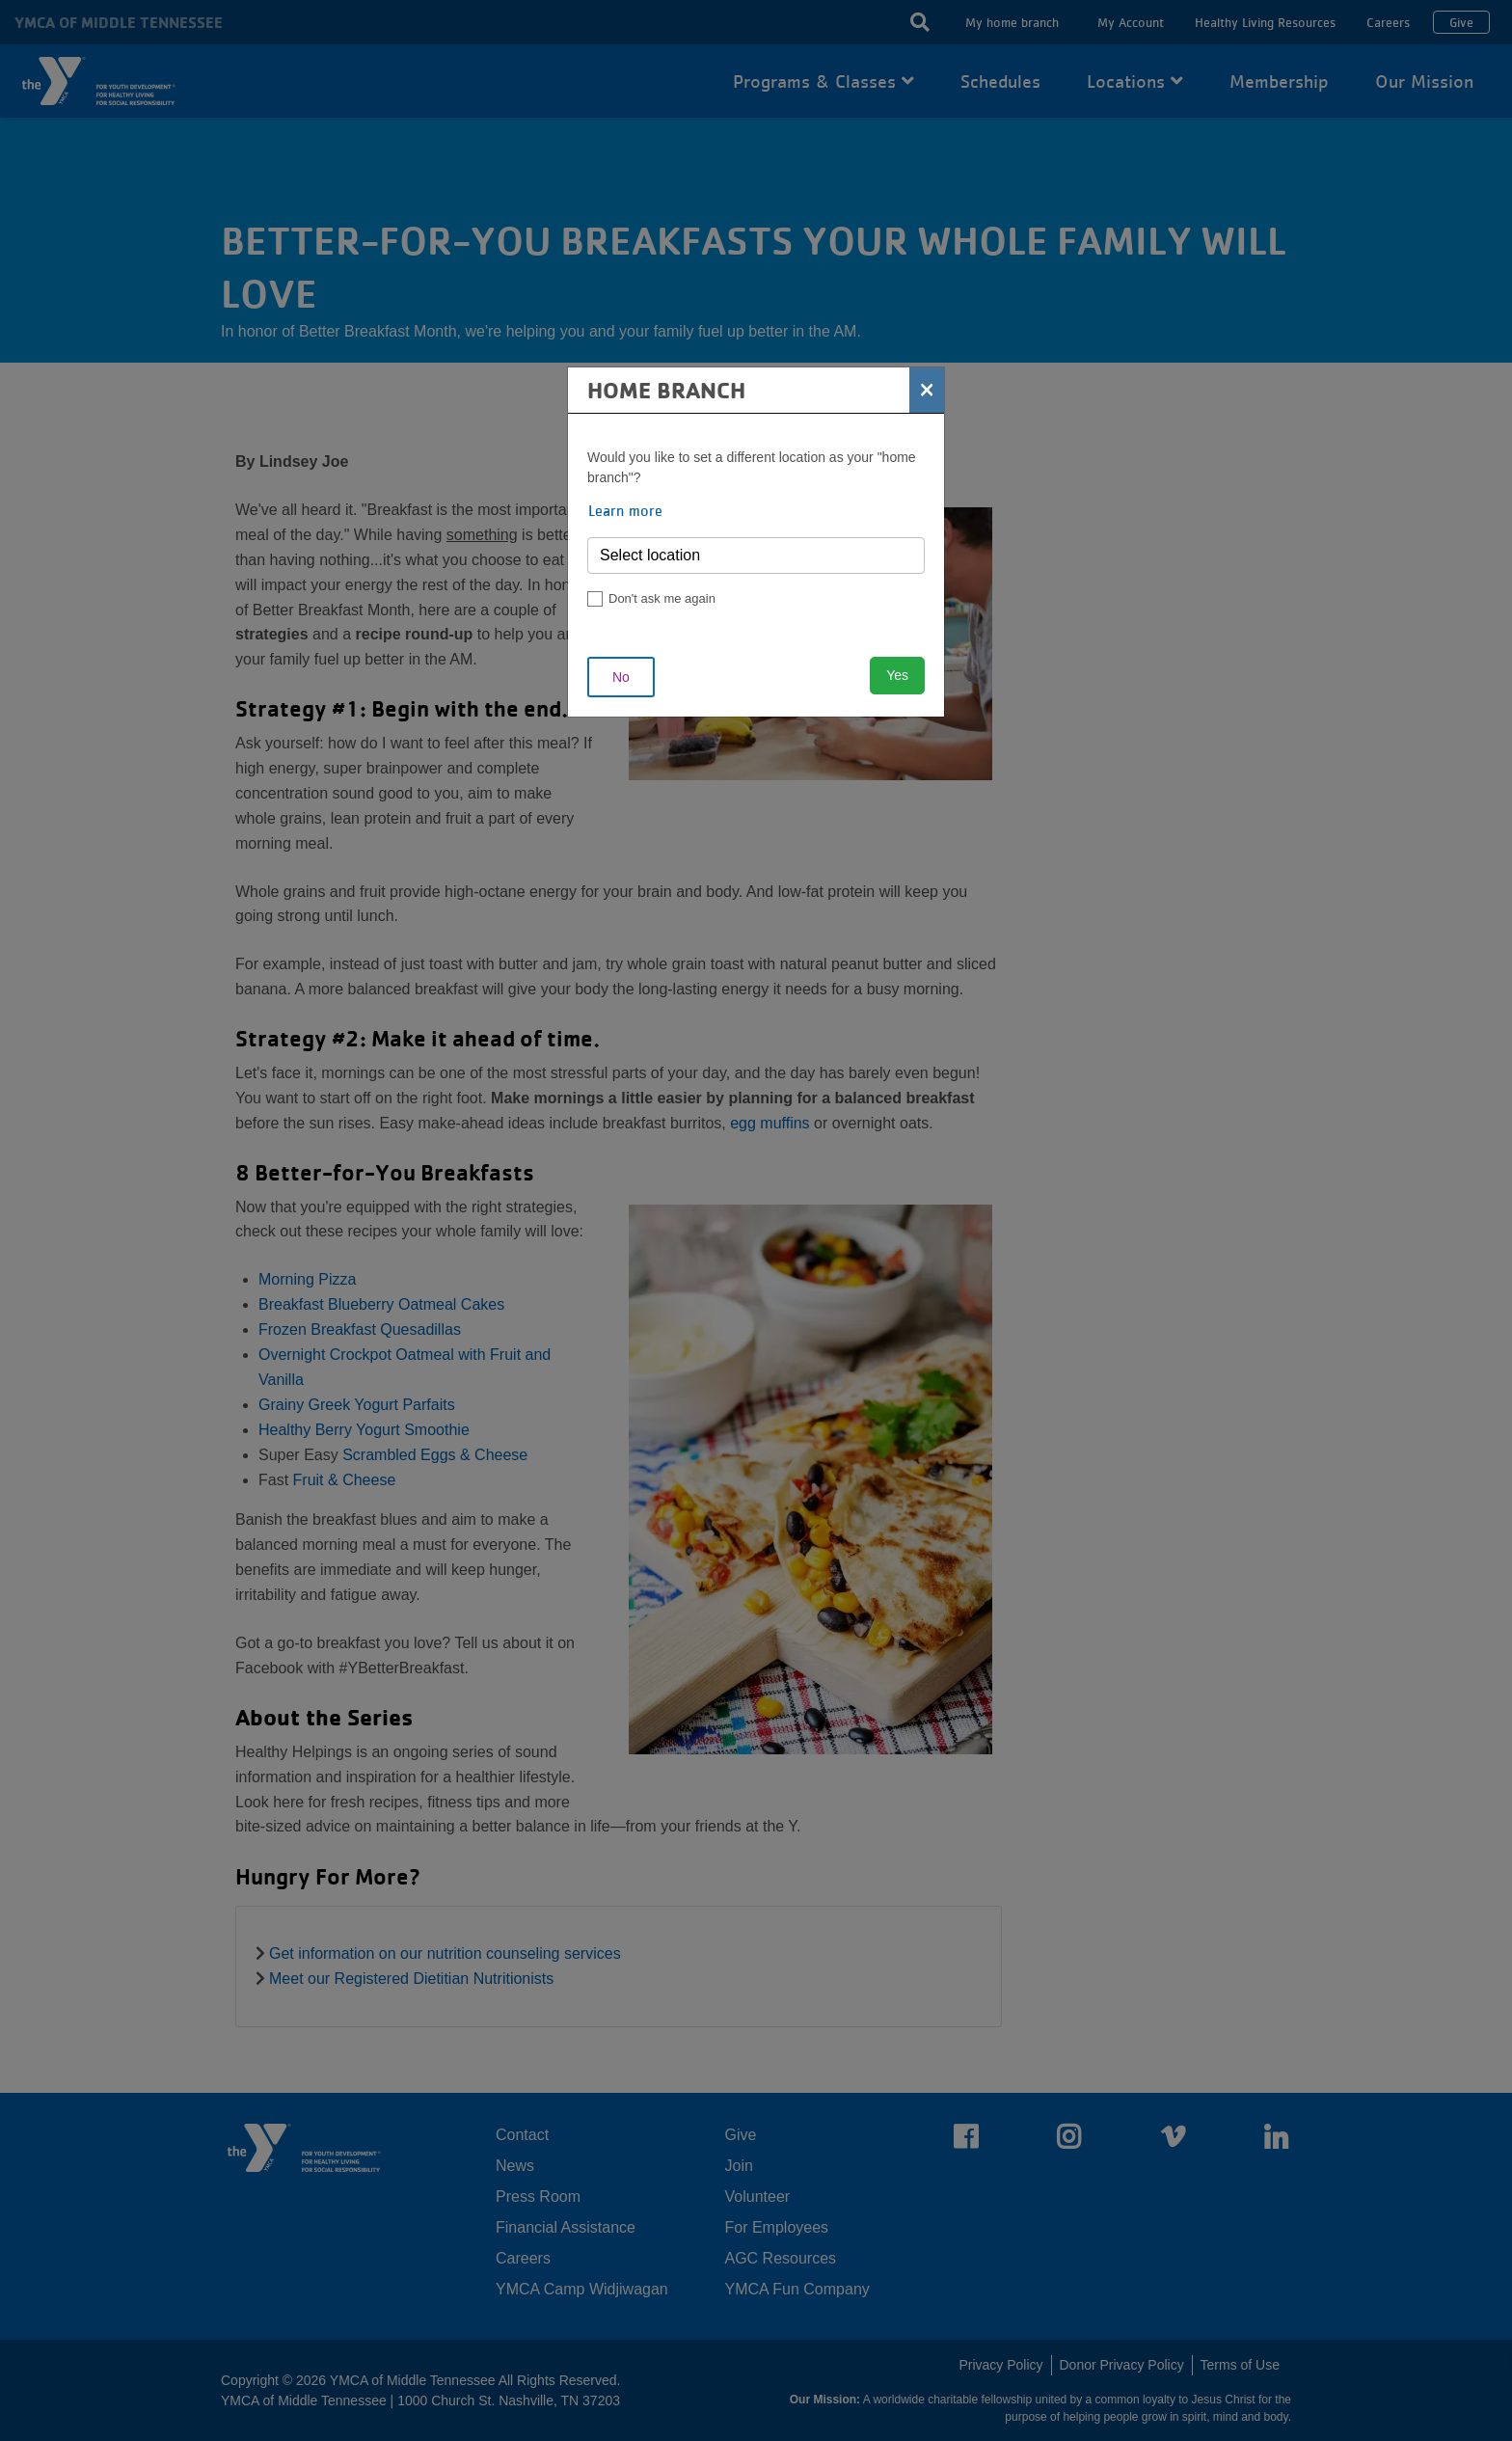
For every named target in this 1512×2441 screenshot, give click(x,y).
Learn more (625, 510)
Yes (897, 675)
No (621, 677)
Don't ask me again (662, 598)
